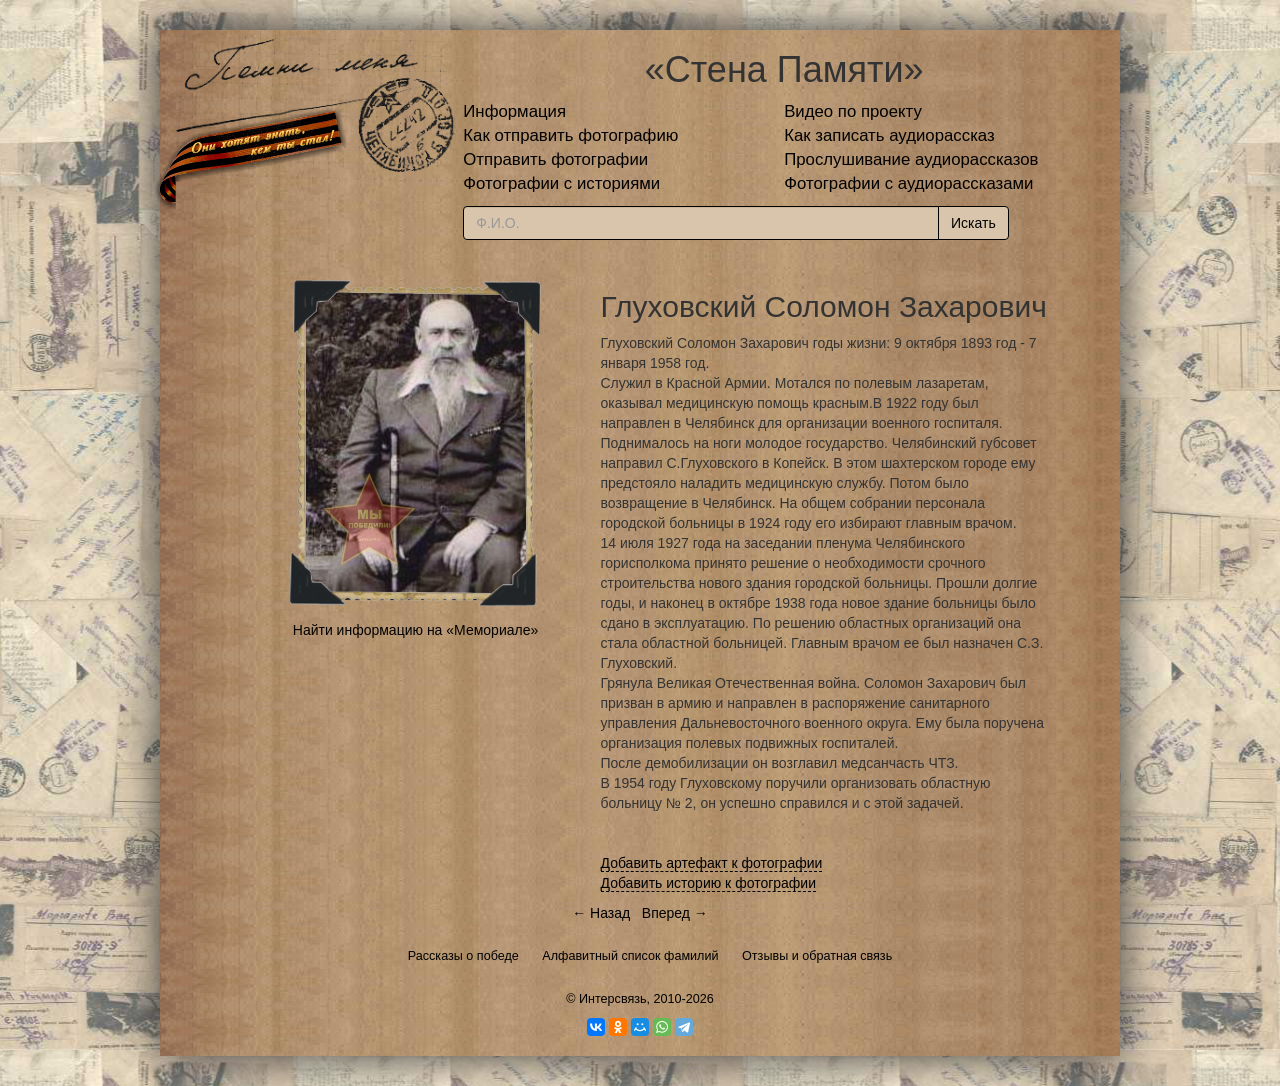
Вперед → (675, 913)
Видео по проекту (853, 111)
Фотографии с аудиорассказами (908, 183)
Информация (514, 111)
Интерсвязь (613, 999)
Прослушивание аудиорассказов (911, 159)
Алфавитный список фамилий (630, 956)
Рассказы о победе (463, 956)
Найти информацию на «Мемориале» (415, 630)
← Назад (601, 913)
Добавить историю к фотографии (709, 883)
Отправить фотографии (555, 159)
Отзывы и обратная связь (817, 956)
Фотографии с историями (561, 183)
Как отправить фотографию (570, 135)
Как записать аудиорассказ (889, 135)
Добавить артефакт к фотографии (712, 863)
